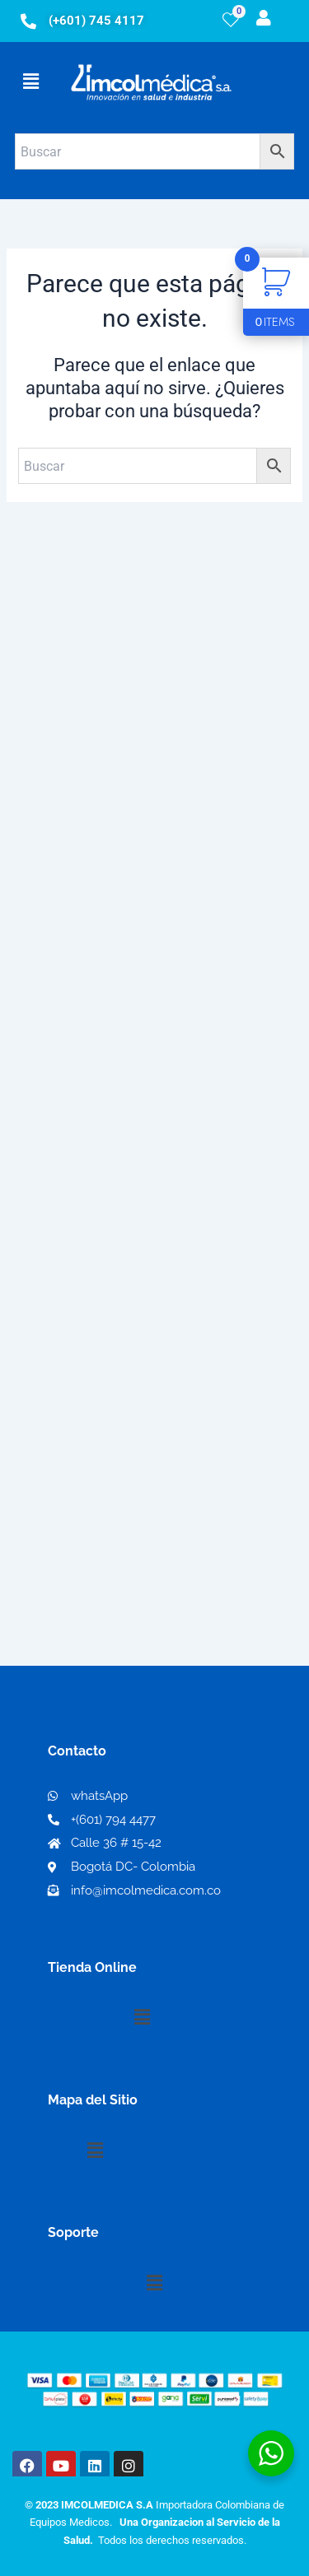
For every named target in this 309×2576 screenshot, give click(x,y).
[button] (30, 81)
